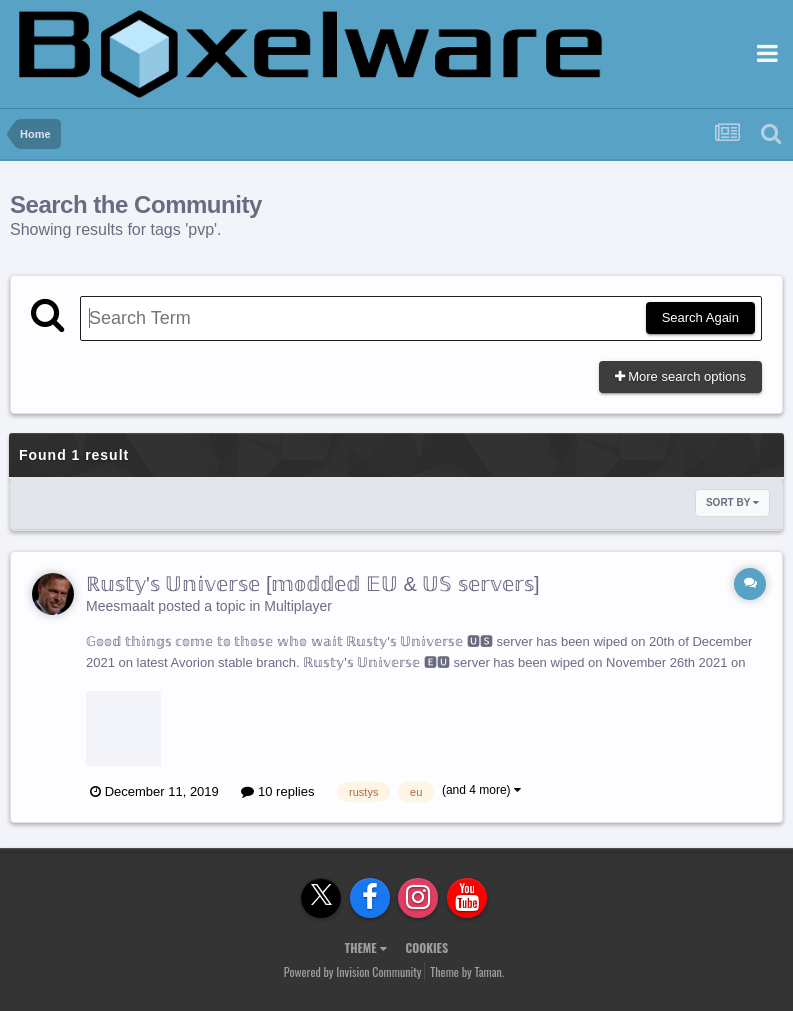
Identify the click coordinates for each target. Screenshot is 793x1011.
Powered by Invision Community (353, 971)
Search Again (700, 317)
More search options (680, 376)
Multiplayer (298, 606)
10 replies (277, 791)
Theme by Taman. (467, 971)
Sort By (732, 502)
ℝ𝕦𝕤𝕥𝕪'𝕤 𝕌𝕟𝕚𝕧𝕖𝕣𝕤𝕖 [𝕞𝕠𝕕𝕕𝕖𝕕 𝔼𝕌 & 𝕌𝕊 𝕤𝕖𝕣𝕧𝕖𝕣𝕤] (313, 584)
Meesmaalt (120, 606)
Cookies (426, 947)
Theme (366, 947)
